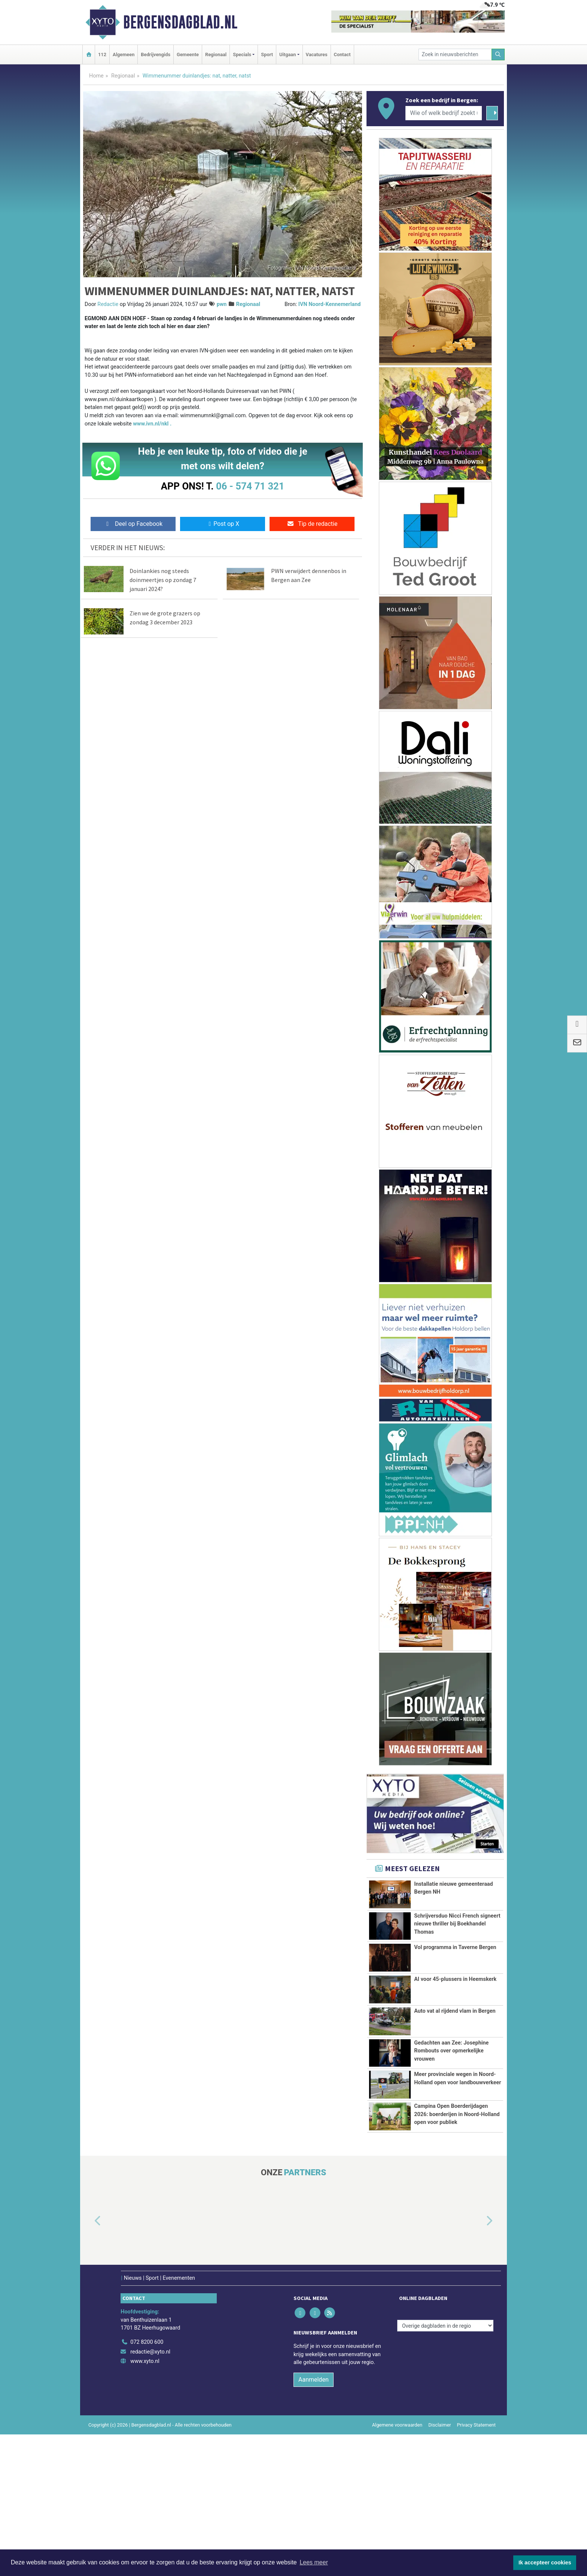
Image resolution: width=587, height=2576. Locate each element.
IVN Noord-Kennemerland (329, 304)
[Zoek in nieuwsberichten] (455, 54)
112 (102, 54)
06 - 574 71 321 (250, 486)
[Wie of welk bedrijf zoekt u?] (443, 113)
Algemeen (123, 54)
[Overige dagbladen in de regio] (445, 2467)
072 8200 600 (146, 2483)
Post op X (222, 523)
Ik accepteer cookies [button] (544, 2563)
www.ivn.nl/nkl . (152, 424)
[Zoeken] (498, 54)
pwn (222, 304)
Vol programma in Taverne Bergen (455, 1989)
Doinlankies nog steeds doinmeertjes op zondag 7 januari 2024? (163, 580)
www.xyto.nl (144, 2503)
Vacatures (317, 54)
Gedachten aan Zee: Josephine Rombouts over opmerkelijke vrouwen (451, 2097)
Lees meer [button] (313, 2562)
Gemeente (188, 54)
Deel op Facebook (133, 523)
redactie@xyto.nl (150, 2493)
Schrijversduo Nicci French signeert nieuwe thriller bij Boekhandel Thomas (457, 1928)
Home (96, 76)
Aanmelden (313, 2521)
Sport (267, 54)
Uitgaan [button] (287, 54)
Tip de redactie (312, 523)
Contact (342, 54)
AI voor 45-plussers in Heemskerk (455, 2026)
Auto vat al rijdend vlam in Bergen (454, 2057)
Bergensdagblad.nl (180, 22)
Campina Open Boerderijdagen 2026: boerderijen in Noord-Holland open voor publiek (456, 2218)
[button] (89, 2362)
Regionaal (215, 54)
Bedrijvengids (155, 54)
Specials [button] (242, 54)
